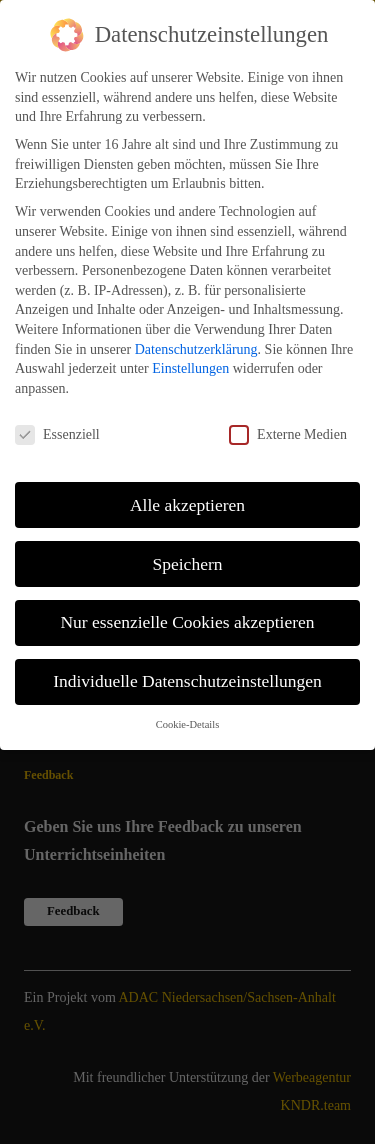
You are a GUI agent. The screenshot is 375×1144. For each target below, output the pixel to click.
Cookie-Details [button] (188, 718)
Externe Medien (288, 428)
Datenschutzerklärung (196, 343)
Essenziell (57, 428)
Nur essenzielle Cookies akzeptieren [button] (187, 617)
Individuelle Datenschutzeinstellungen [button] (187, 676)
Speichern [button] (188, 558)
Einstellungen (190, 362)
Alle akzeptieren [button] (187, 499)
